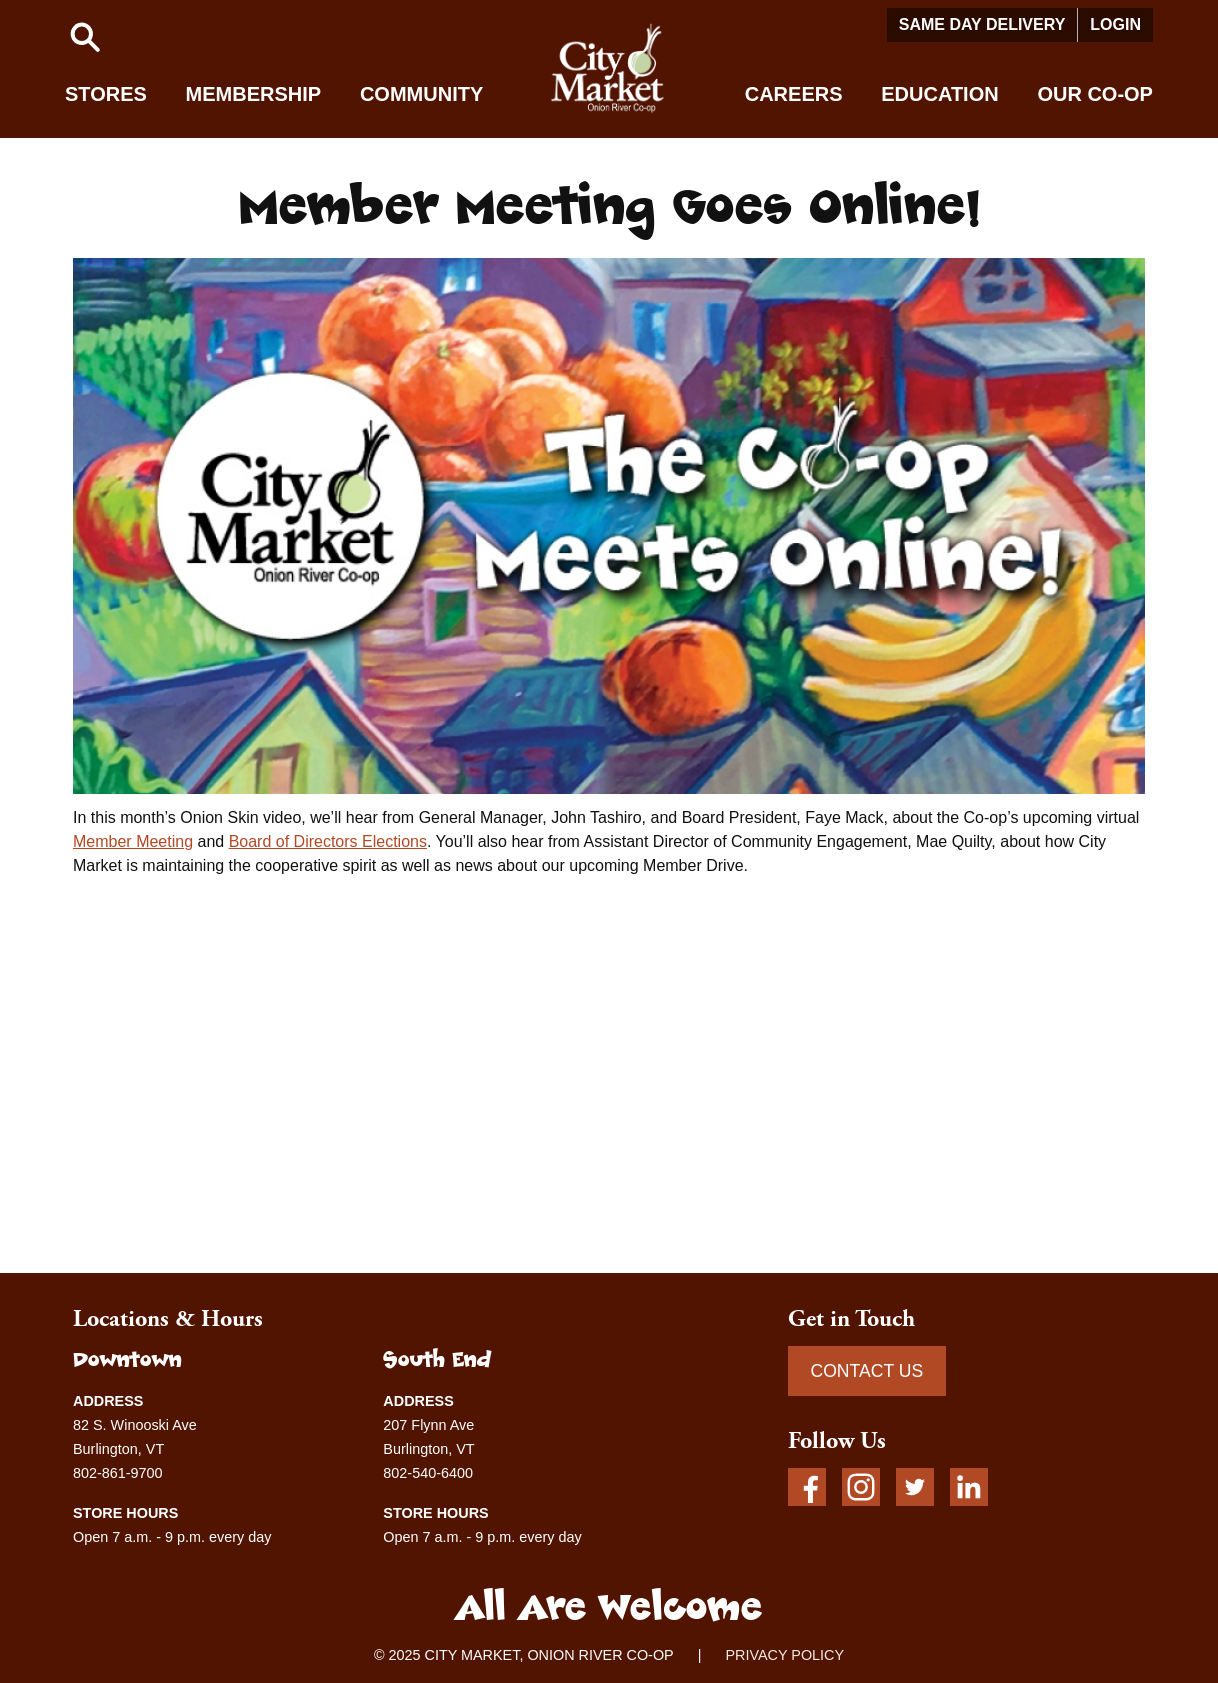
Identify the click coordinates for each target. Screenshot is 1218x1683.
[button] (85, 37)
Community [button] (421, 94)
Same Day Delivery (982, 24)
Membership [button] (254, 94)
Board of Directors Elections (328, 841)
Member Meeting (133, 841)
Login (1115, 24)
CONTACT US (866, 1371)
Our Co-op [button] (1095, 94)
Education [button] (939, 94)
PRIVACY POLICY (784, 1655)
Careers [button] (794, 94)
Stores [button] (106, 94)
